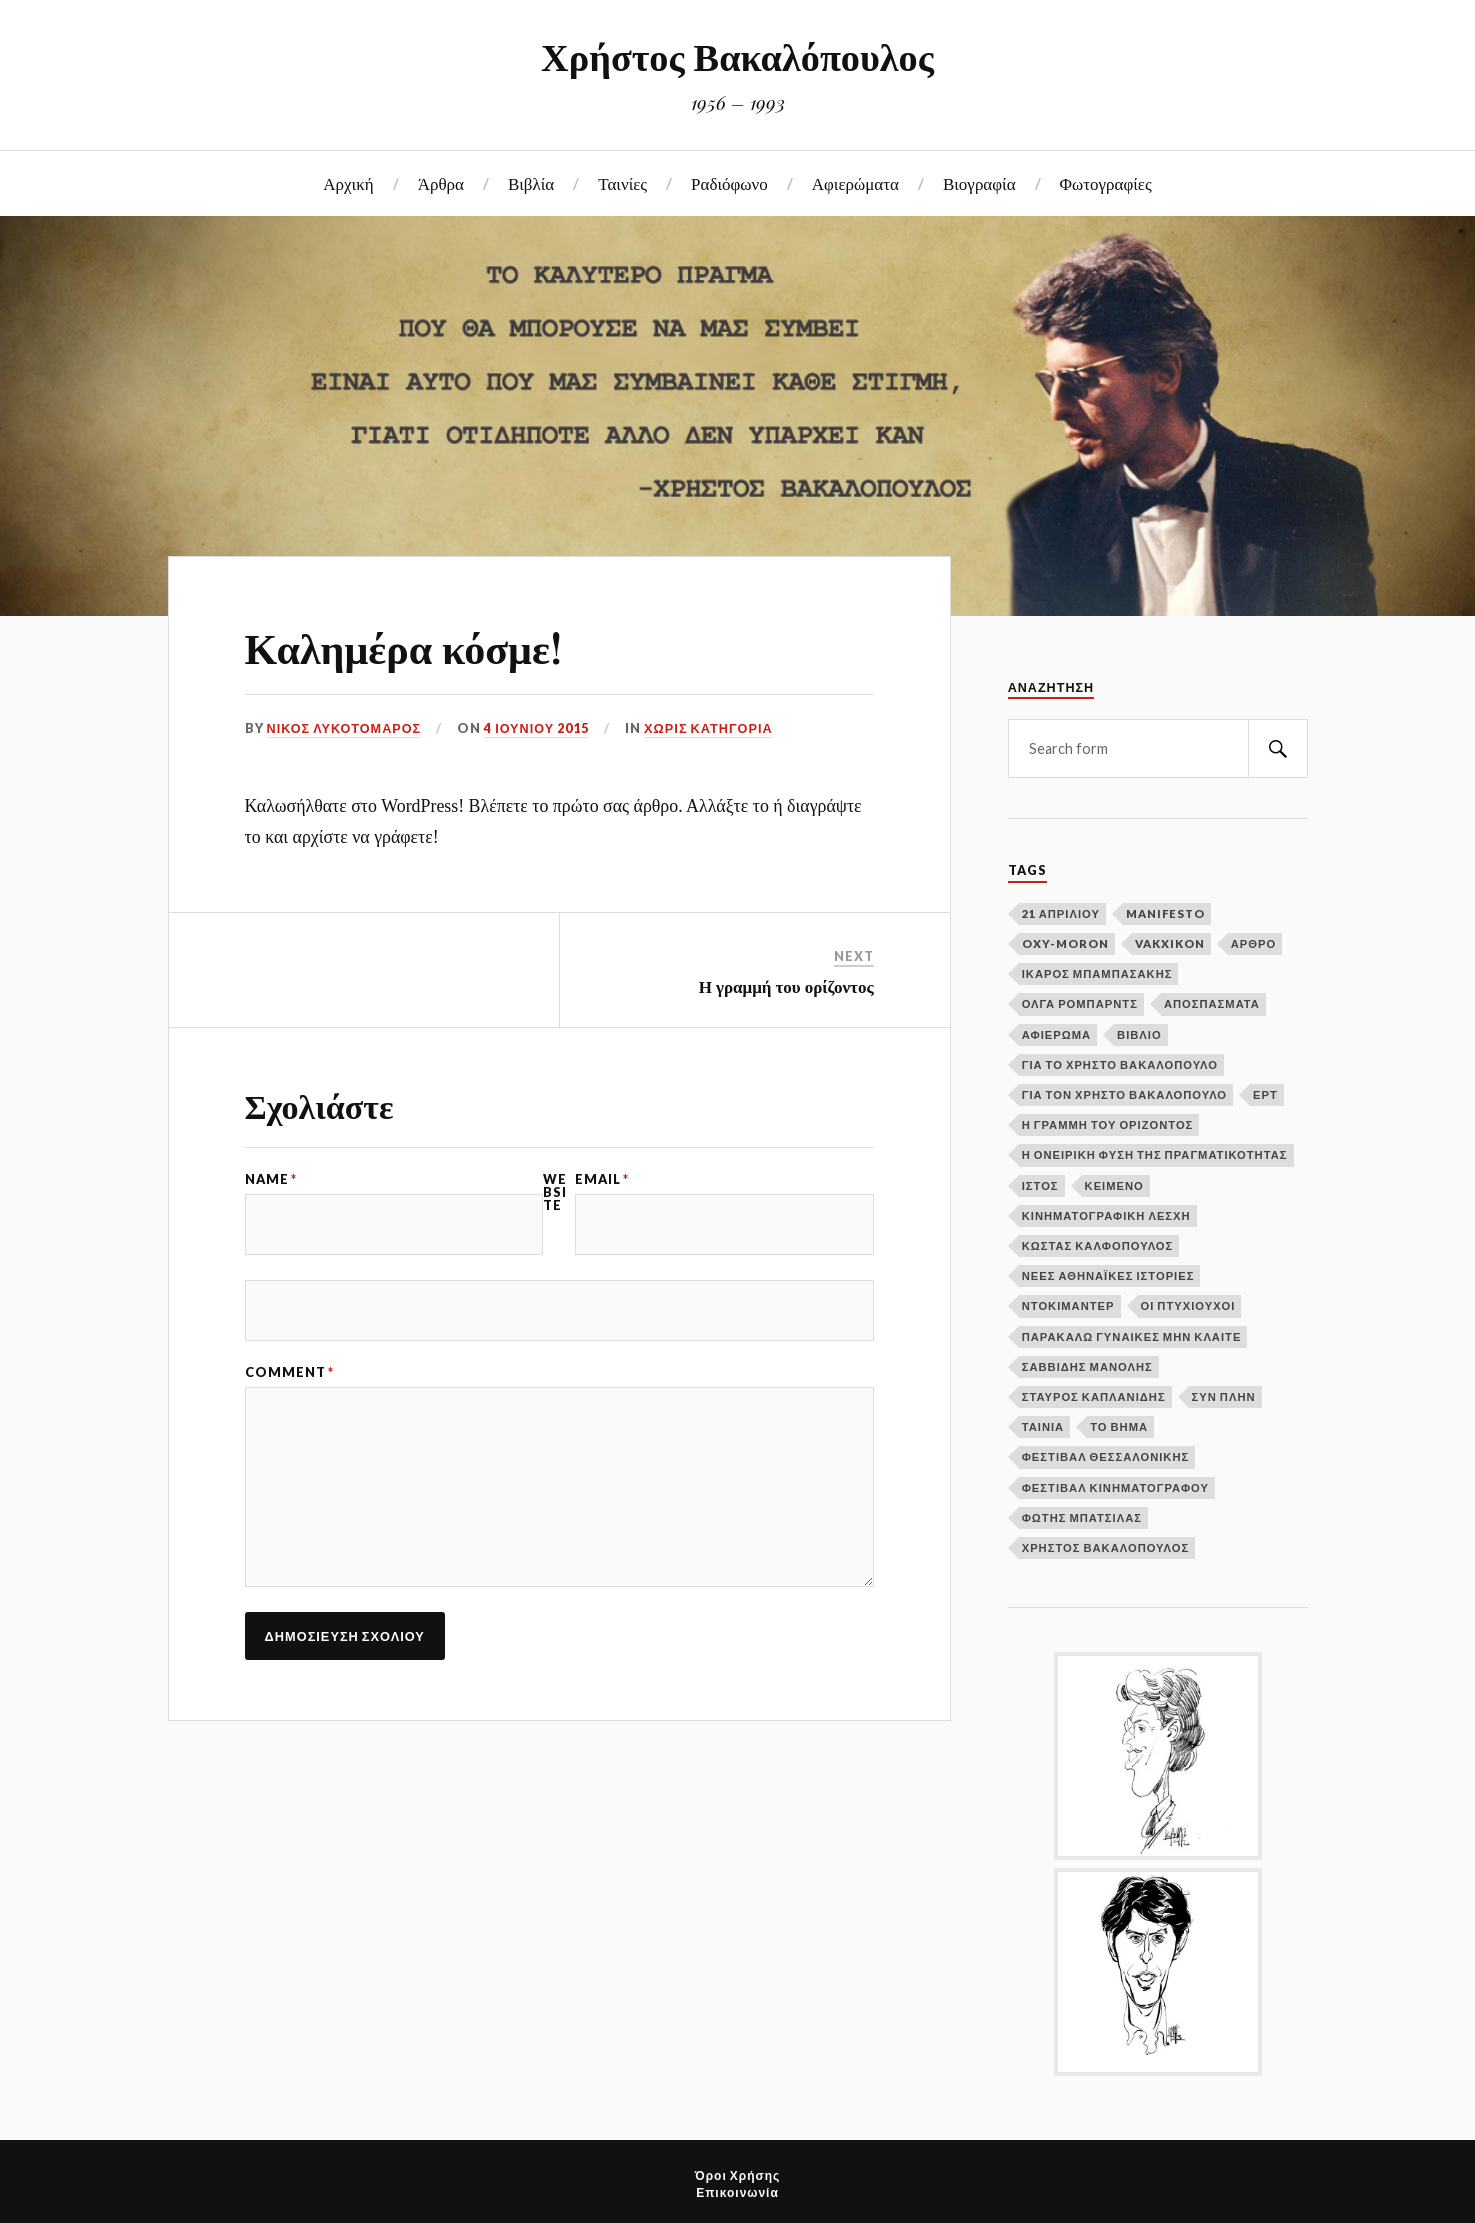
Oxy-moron (1065, 943)
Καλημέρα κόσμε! (411, 645)
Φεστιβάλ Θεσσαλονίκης (1106, 1456)
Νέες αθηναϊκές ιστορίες (1108, 1275)
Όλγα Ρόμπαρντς (1080, 1003)
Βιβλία (531, 183)
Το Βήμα (1119, 1426)
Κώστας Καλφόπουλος (1098, 1245)
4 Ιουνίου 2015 (537, 728)
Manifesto (1165, 913)
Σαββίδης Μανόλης (1087, 1366)
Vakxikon (1170, 943)
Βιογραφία (979, 183)
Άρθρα (441, 183)
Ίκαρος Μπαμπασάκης (1097, 973)
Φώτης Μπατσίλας (1082, 1517)
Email (602, 1179)
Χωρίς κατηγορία (710, 728)
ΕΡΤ (1265, 1094)
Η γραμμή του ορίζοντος (786, 986)
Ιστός (1040, 1185)
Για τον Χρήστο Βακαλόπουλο (1124, 1094)
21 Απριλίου (1061, 913)
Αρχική (348, 183)
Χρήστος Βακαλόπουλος (737, 55)
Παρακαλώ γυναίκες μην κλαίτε (1132, 1336)
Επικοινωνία (737, 2192)
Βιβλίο (1139, 1034)
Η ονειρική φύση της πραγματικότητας (1155, 1154)
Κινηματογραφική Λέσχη (1106, 1215)
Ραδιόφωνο (729, 183)
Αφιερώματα (855, 183)
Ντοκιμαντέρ (1068, 1305)
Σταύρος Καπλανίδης (1094, 1396)
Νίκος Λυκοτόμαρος (345, 728)
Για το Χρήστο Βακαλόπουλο (1120, 1064)
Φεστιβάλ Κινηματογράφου (1115, 1487)
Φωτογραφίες (1106, 183)
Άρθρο (1253, 943)
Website (555, 1192)
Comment (289, 1372)
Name (271, 1179)
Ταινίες (622, 183)
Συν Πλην (1224, 1396)
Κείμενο (1114, 1185)
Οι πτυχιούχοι (1188, 1305)
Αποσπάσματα (1212, 1003)
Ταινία (1043, 1426)
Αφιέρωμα (1056, 1034)
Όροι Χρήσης (738, 2175)
